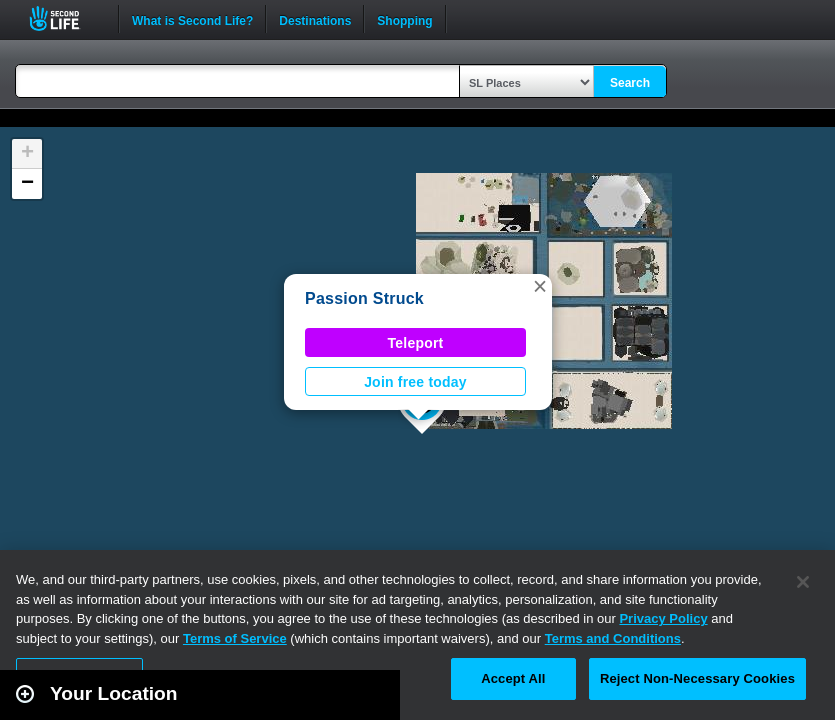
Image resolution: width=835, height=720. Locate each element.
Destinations (315, 19)
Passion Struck (364, 298)
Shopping (404, 19)
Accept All (513, 678)
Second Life (65, 18)
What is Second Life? (192, 19)
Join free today (415, 382)
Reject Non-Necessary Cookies (697, 678)
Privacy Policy (663, 618)
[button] (540, 286)
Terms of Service (235, 638)
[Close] (803, 582)
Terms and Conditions (613, 638)
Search (630, 83)
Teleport (416, 343)
